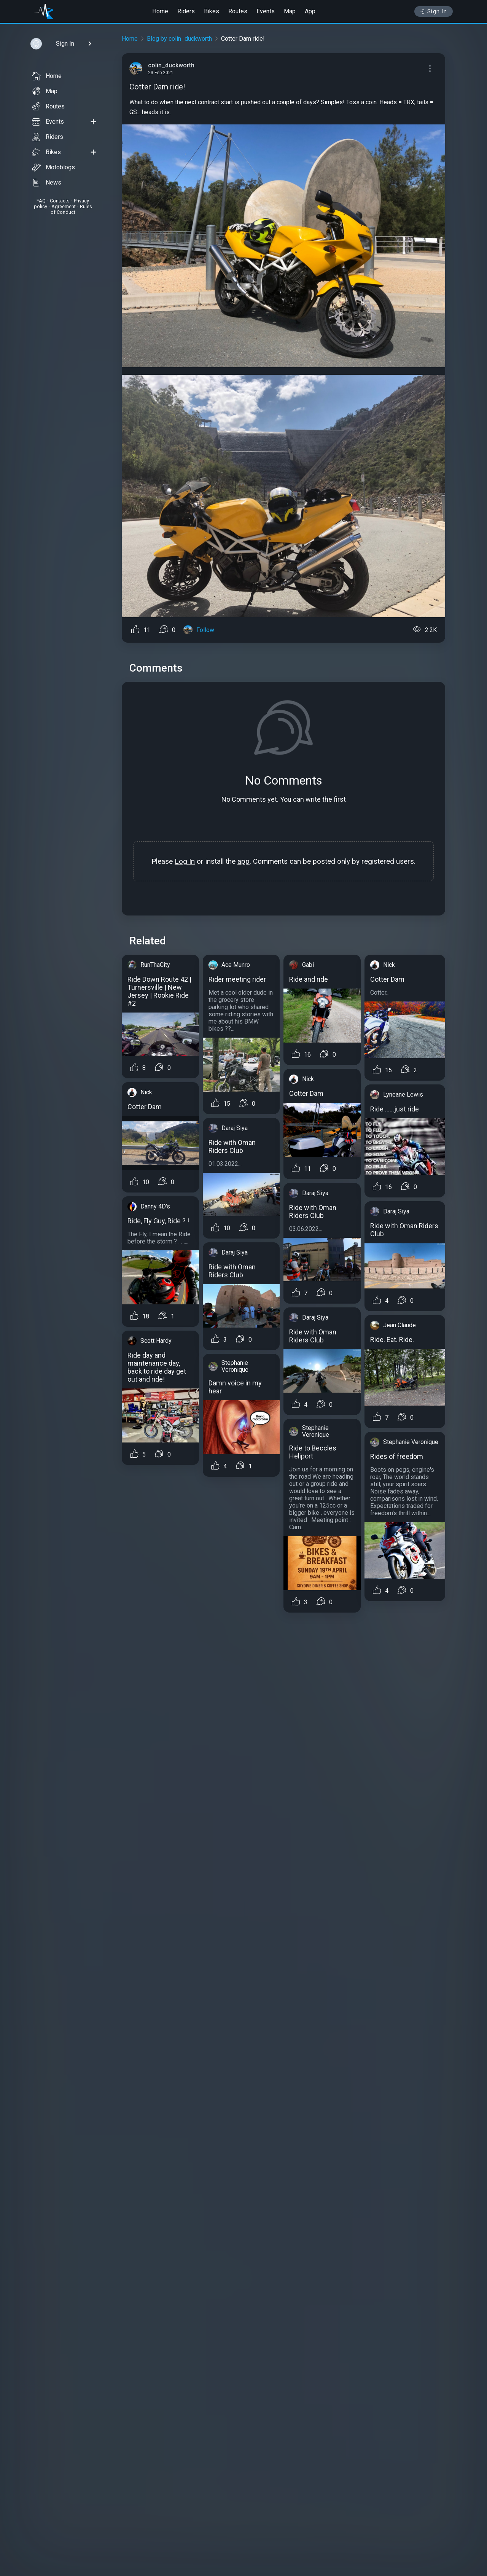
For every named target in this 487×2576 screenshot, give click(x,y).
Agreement (63, 206)
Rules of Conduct (71, 209)
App (310, 11)
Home (160, 11)
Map (290, 11)
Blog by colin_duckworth (179, 38)
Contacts (60, 201)
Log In (185, 861)
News (46, 182)
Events (265, 11)
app (243, 861)
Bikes (211, 11)
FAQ (41, 201)
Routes (237, 11)
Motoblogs (53, 167)
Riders (186, 11)
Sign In (433, 11)
